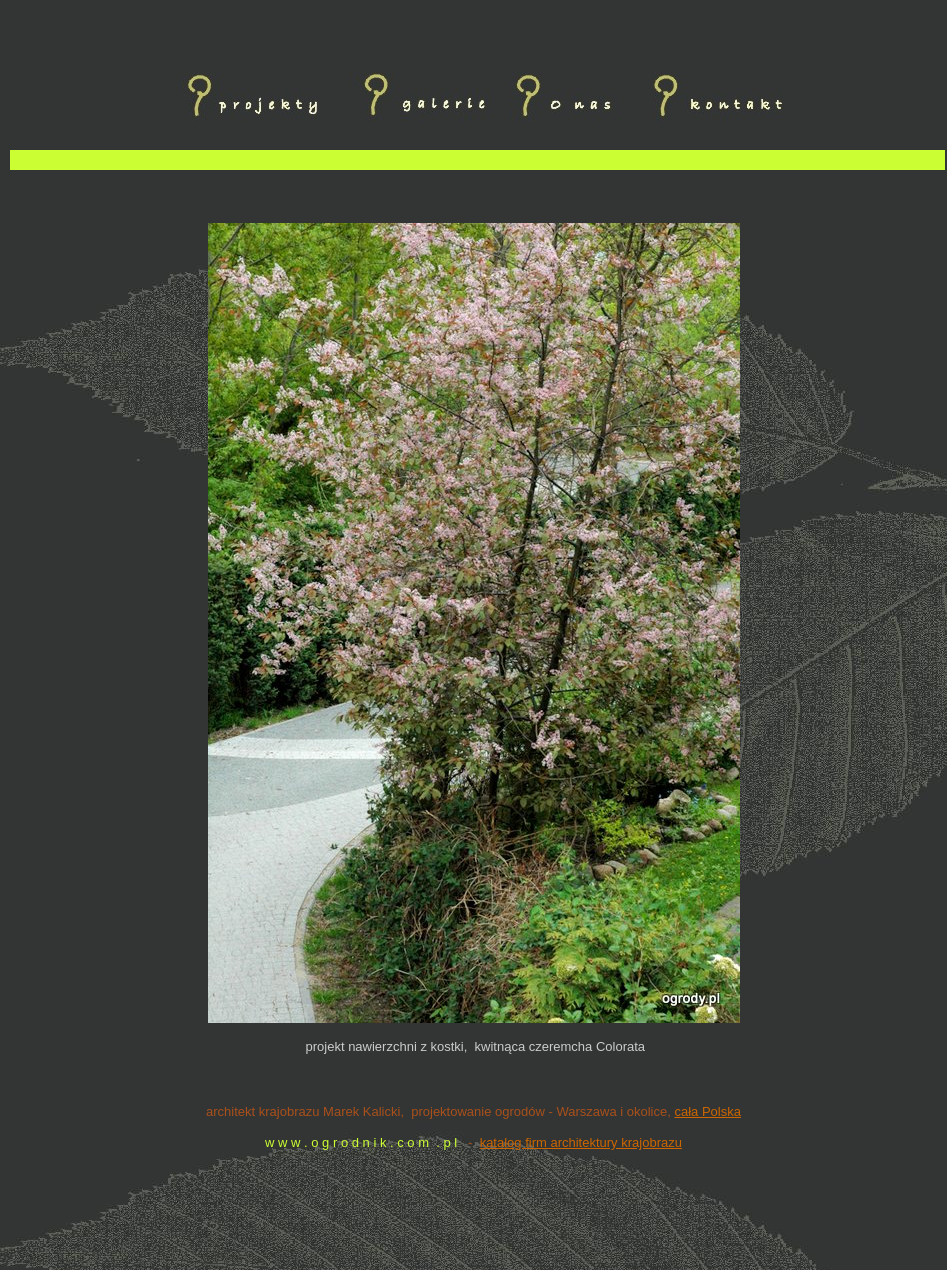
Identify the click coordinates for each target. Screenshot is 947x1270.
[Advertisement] (478, 195)
